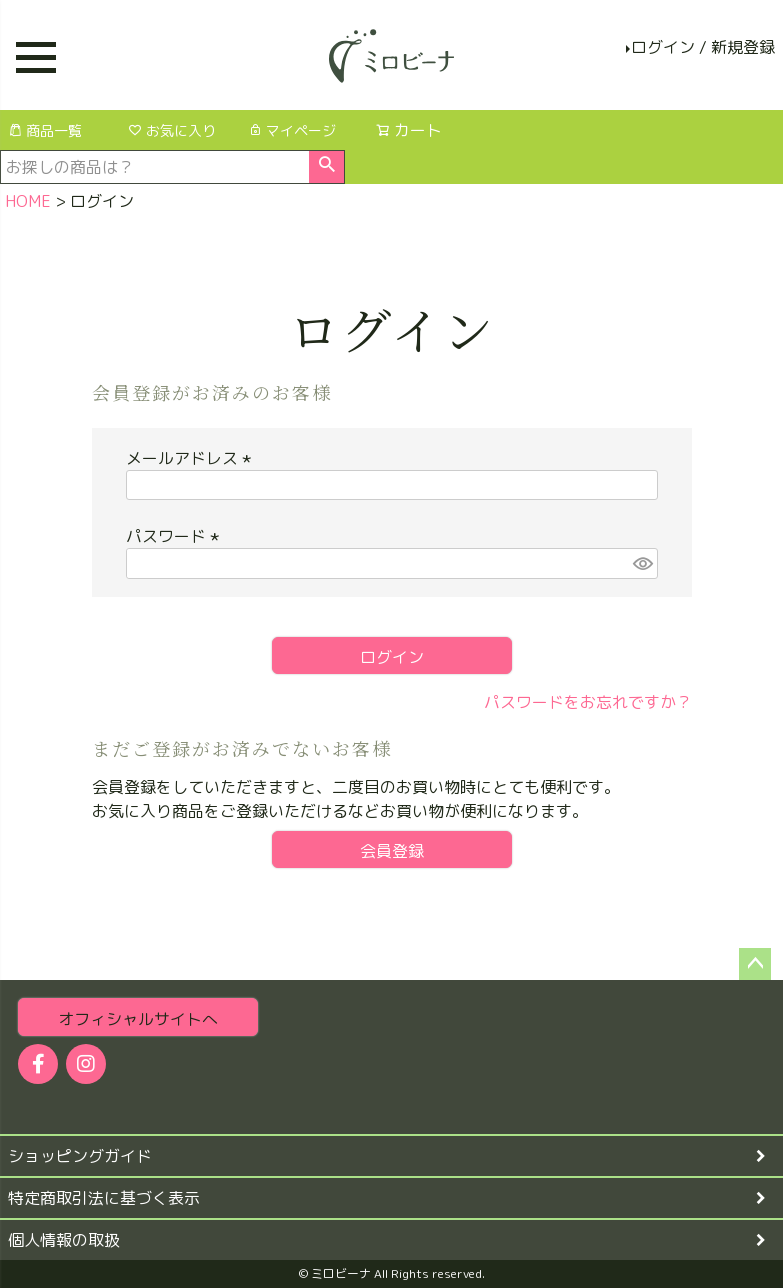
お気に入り (172, 130)
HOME (28, 201)
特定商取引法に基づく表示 (104, 1198)
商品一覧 (45, 130)
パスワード (176, 536)
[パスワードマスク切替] (642, 563)
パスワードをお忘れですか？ (588, 702)
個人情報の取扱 (64, 1240)
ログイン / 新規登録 (703, 47)
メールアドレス (192, 458)
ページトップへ (755, 964)
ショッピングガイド (80, 1156)
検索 (326, 167)
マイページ (292, 130)
